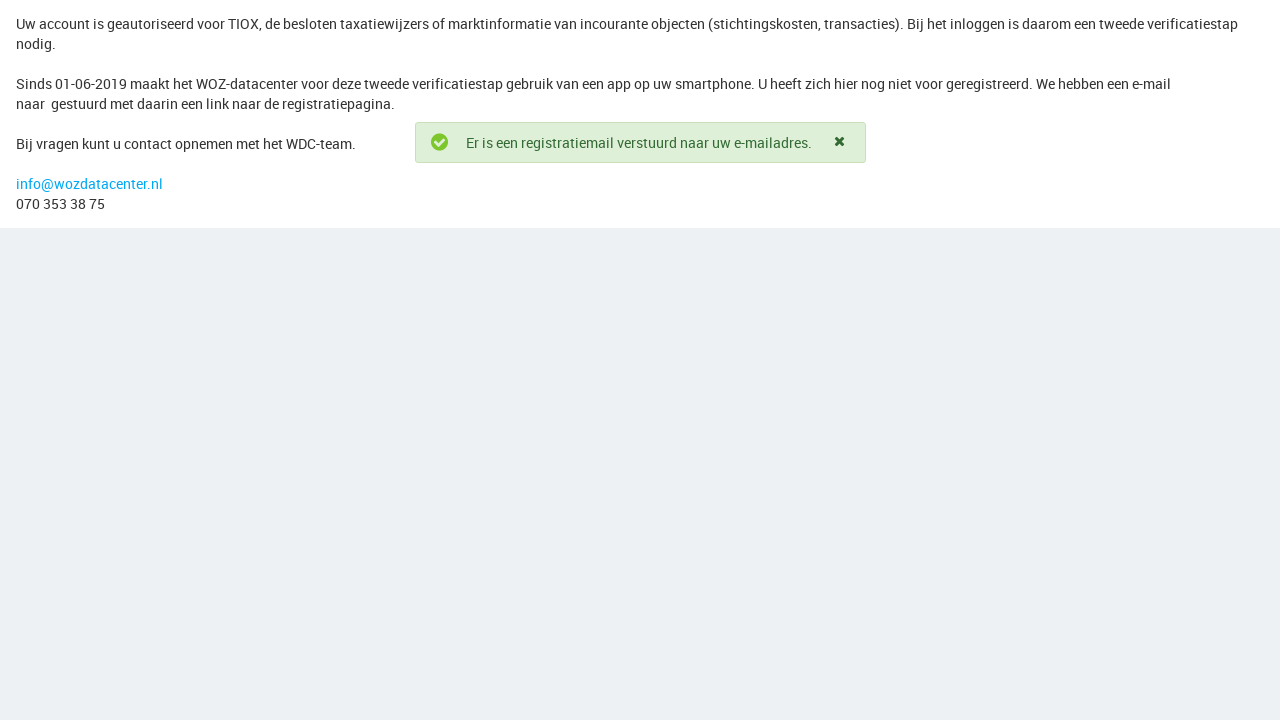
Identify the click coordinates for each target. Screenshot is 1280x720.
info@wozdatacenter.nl (89, 183)
